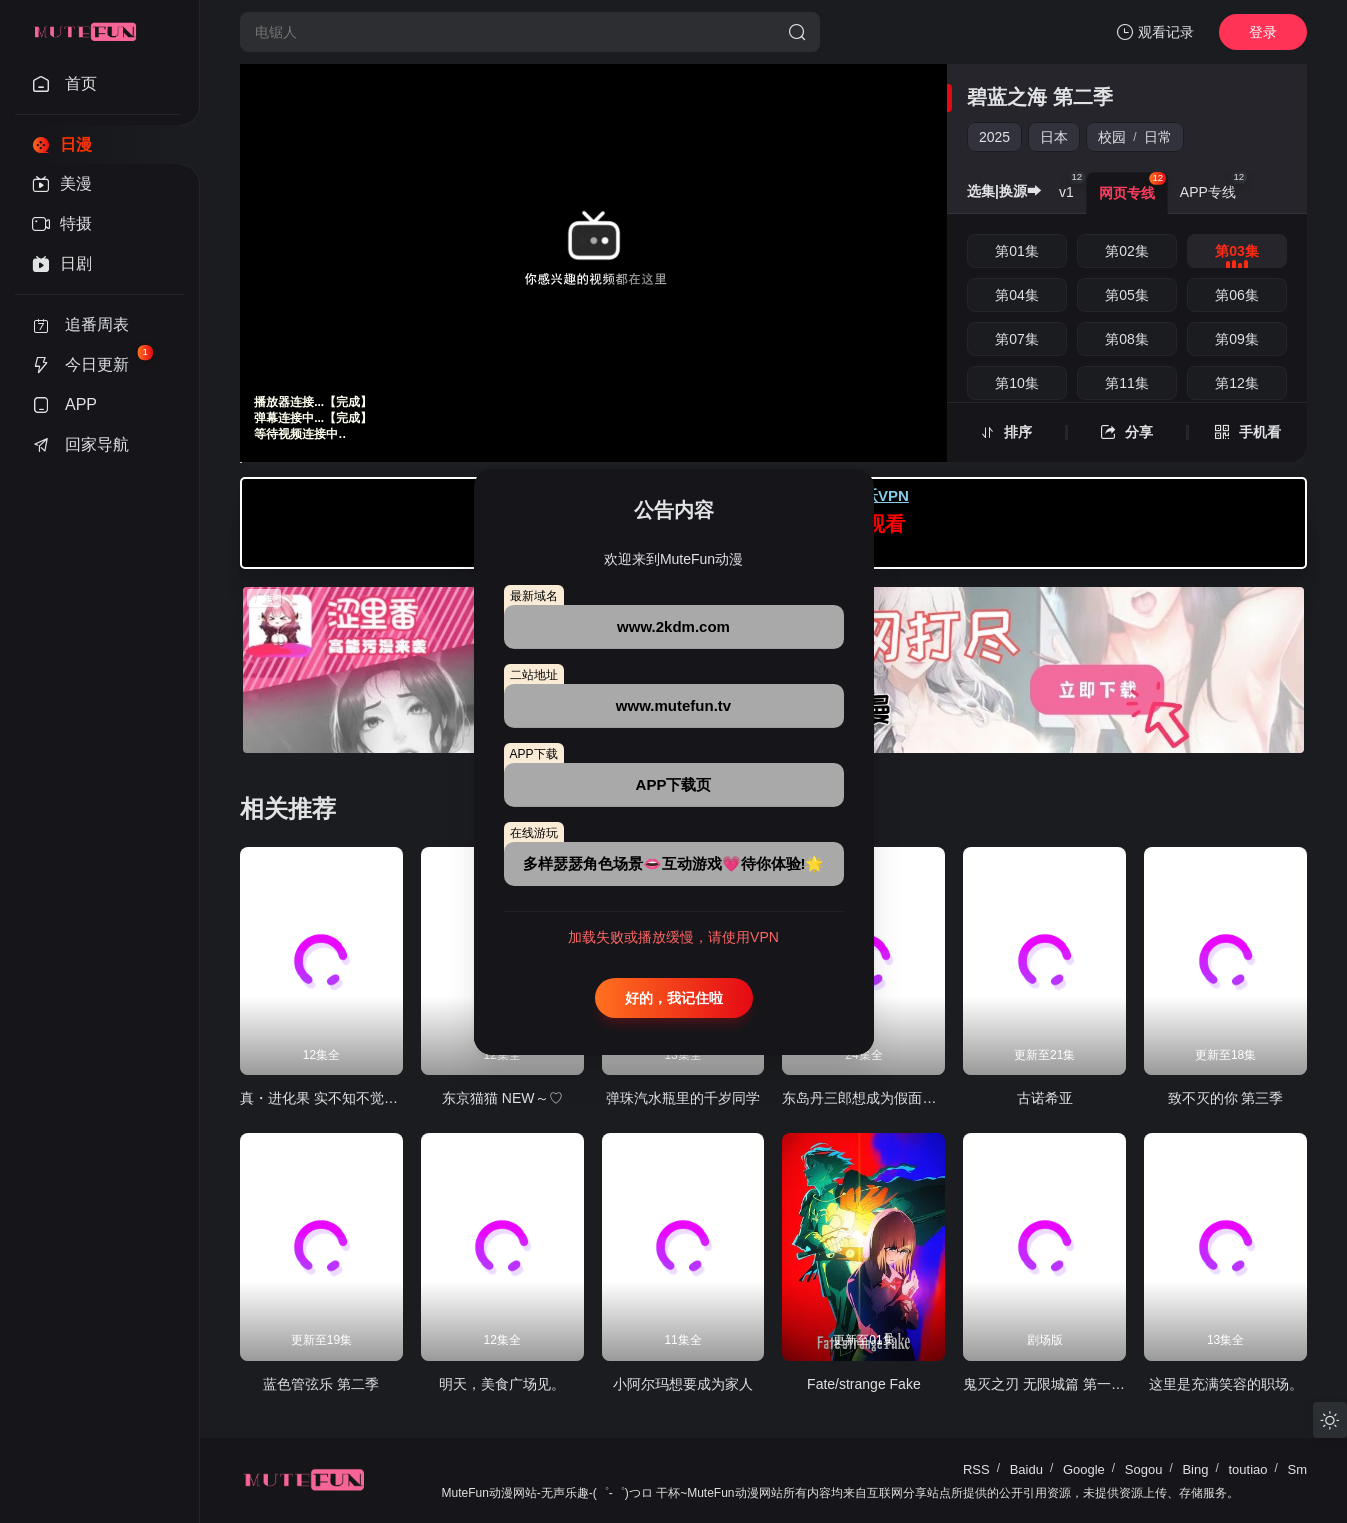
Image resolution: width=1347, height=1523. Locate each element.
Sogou (1144, 1469)
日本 (1054, 137)
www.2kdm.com (673, 626)
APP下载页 (674, 784)
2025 (994, 137)
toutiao (1247, 1469)
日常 (1158, 137)
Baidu (1026, 1469)
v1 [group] (1072, 186)
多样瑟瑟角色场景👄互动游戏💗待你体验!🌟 (674, 863)
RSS (976, 1469)
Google (1084, 1469)
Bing (1195, 1469)
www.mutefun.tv (673, 705)
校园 (1112, 137)
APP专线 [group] (1214, 186)
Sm (1298, 1469)
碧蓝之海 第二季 (1040, 97)
